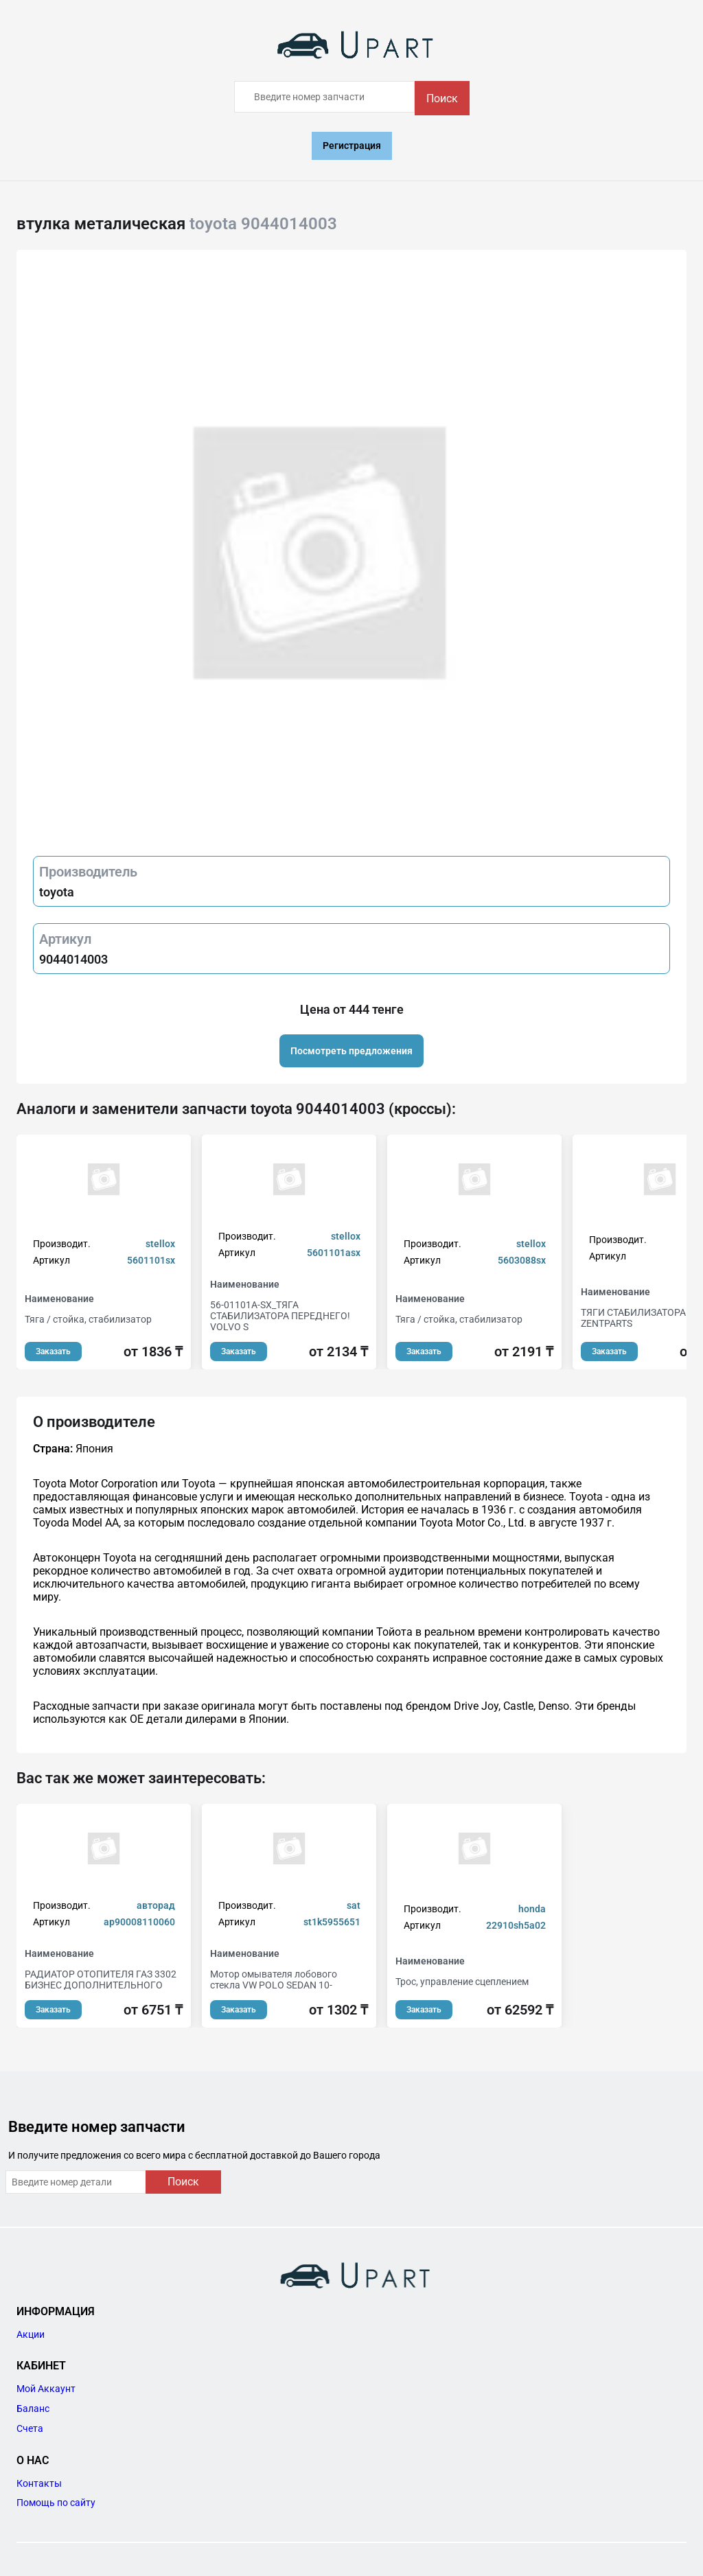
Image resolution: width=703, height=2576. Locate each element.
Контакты (39, 2483)
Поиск (442, 98)
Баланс (32, 2408)
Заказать (53, 1351)
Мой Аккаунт (46, 2388)
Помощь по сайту (55, 2502)
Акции (30, 2334)
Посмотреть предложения (351, 1050)
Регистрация (352, 145)
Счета (29, 2428)
